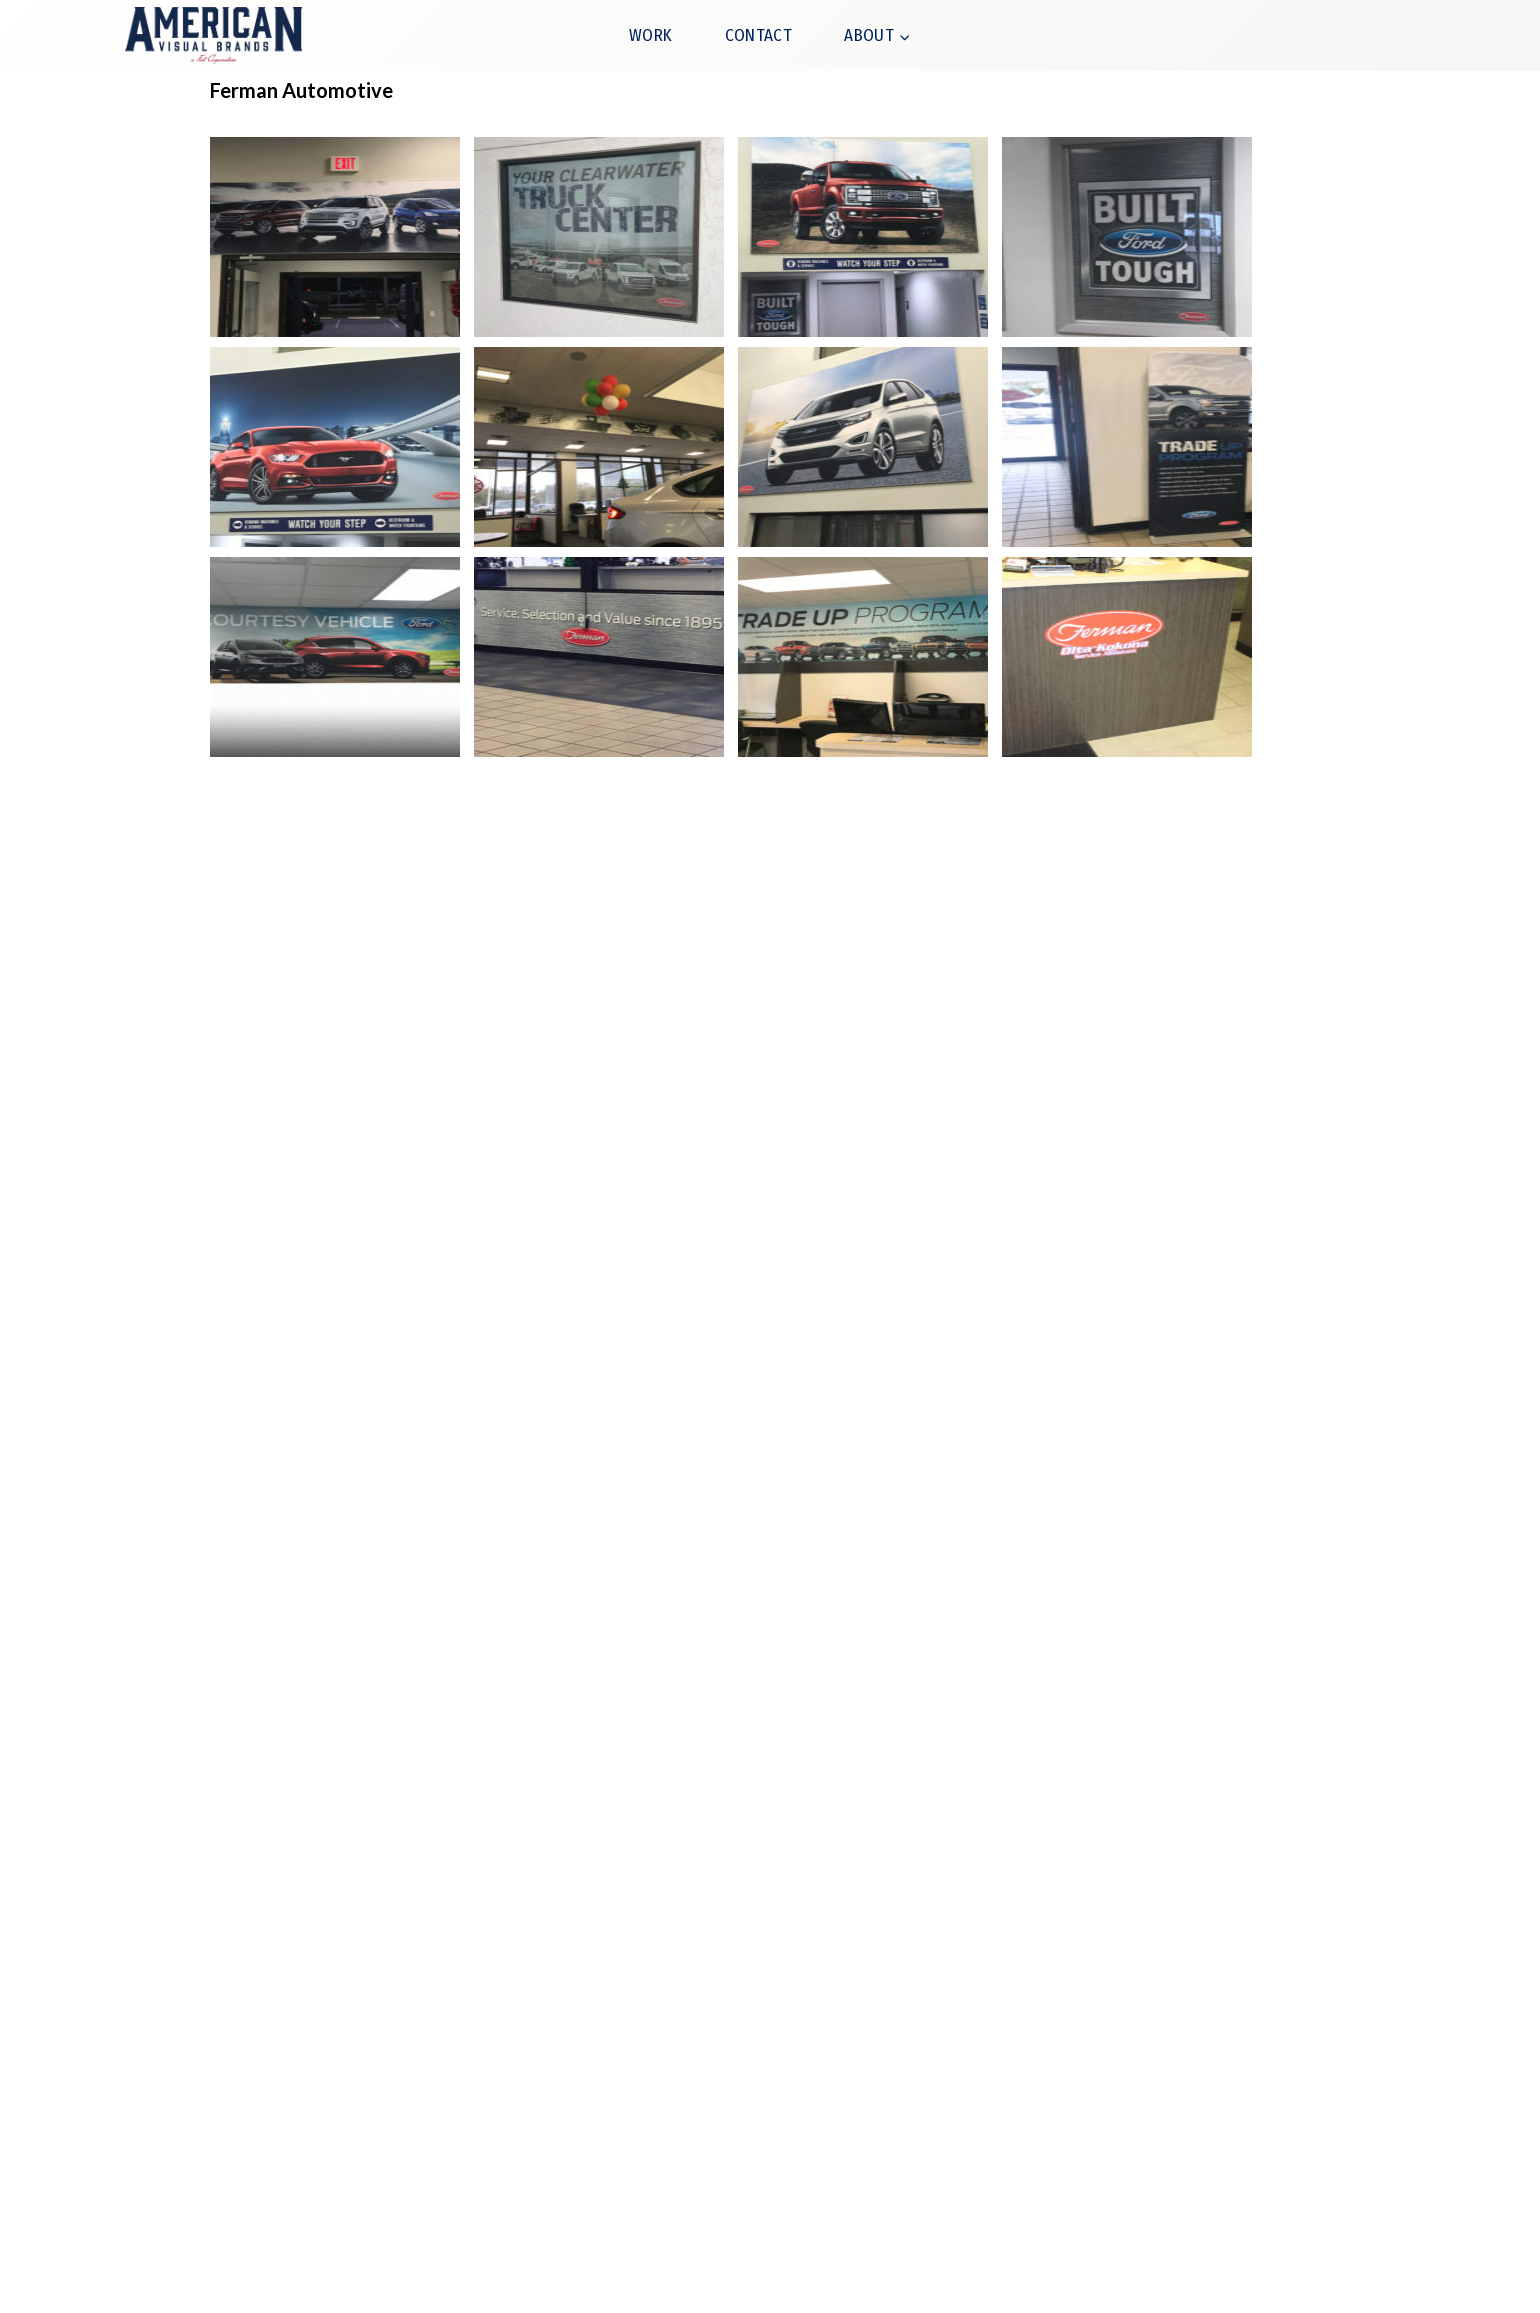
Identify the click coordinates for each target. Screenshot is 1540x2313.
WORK (650, 35)
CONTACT (758, 35)
